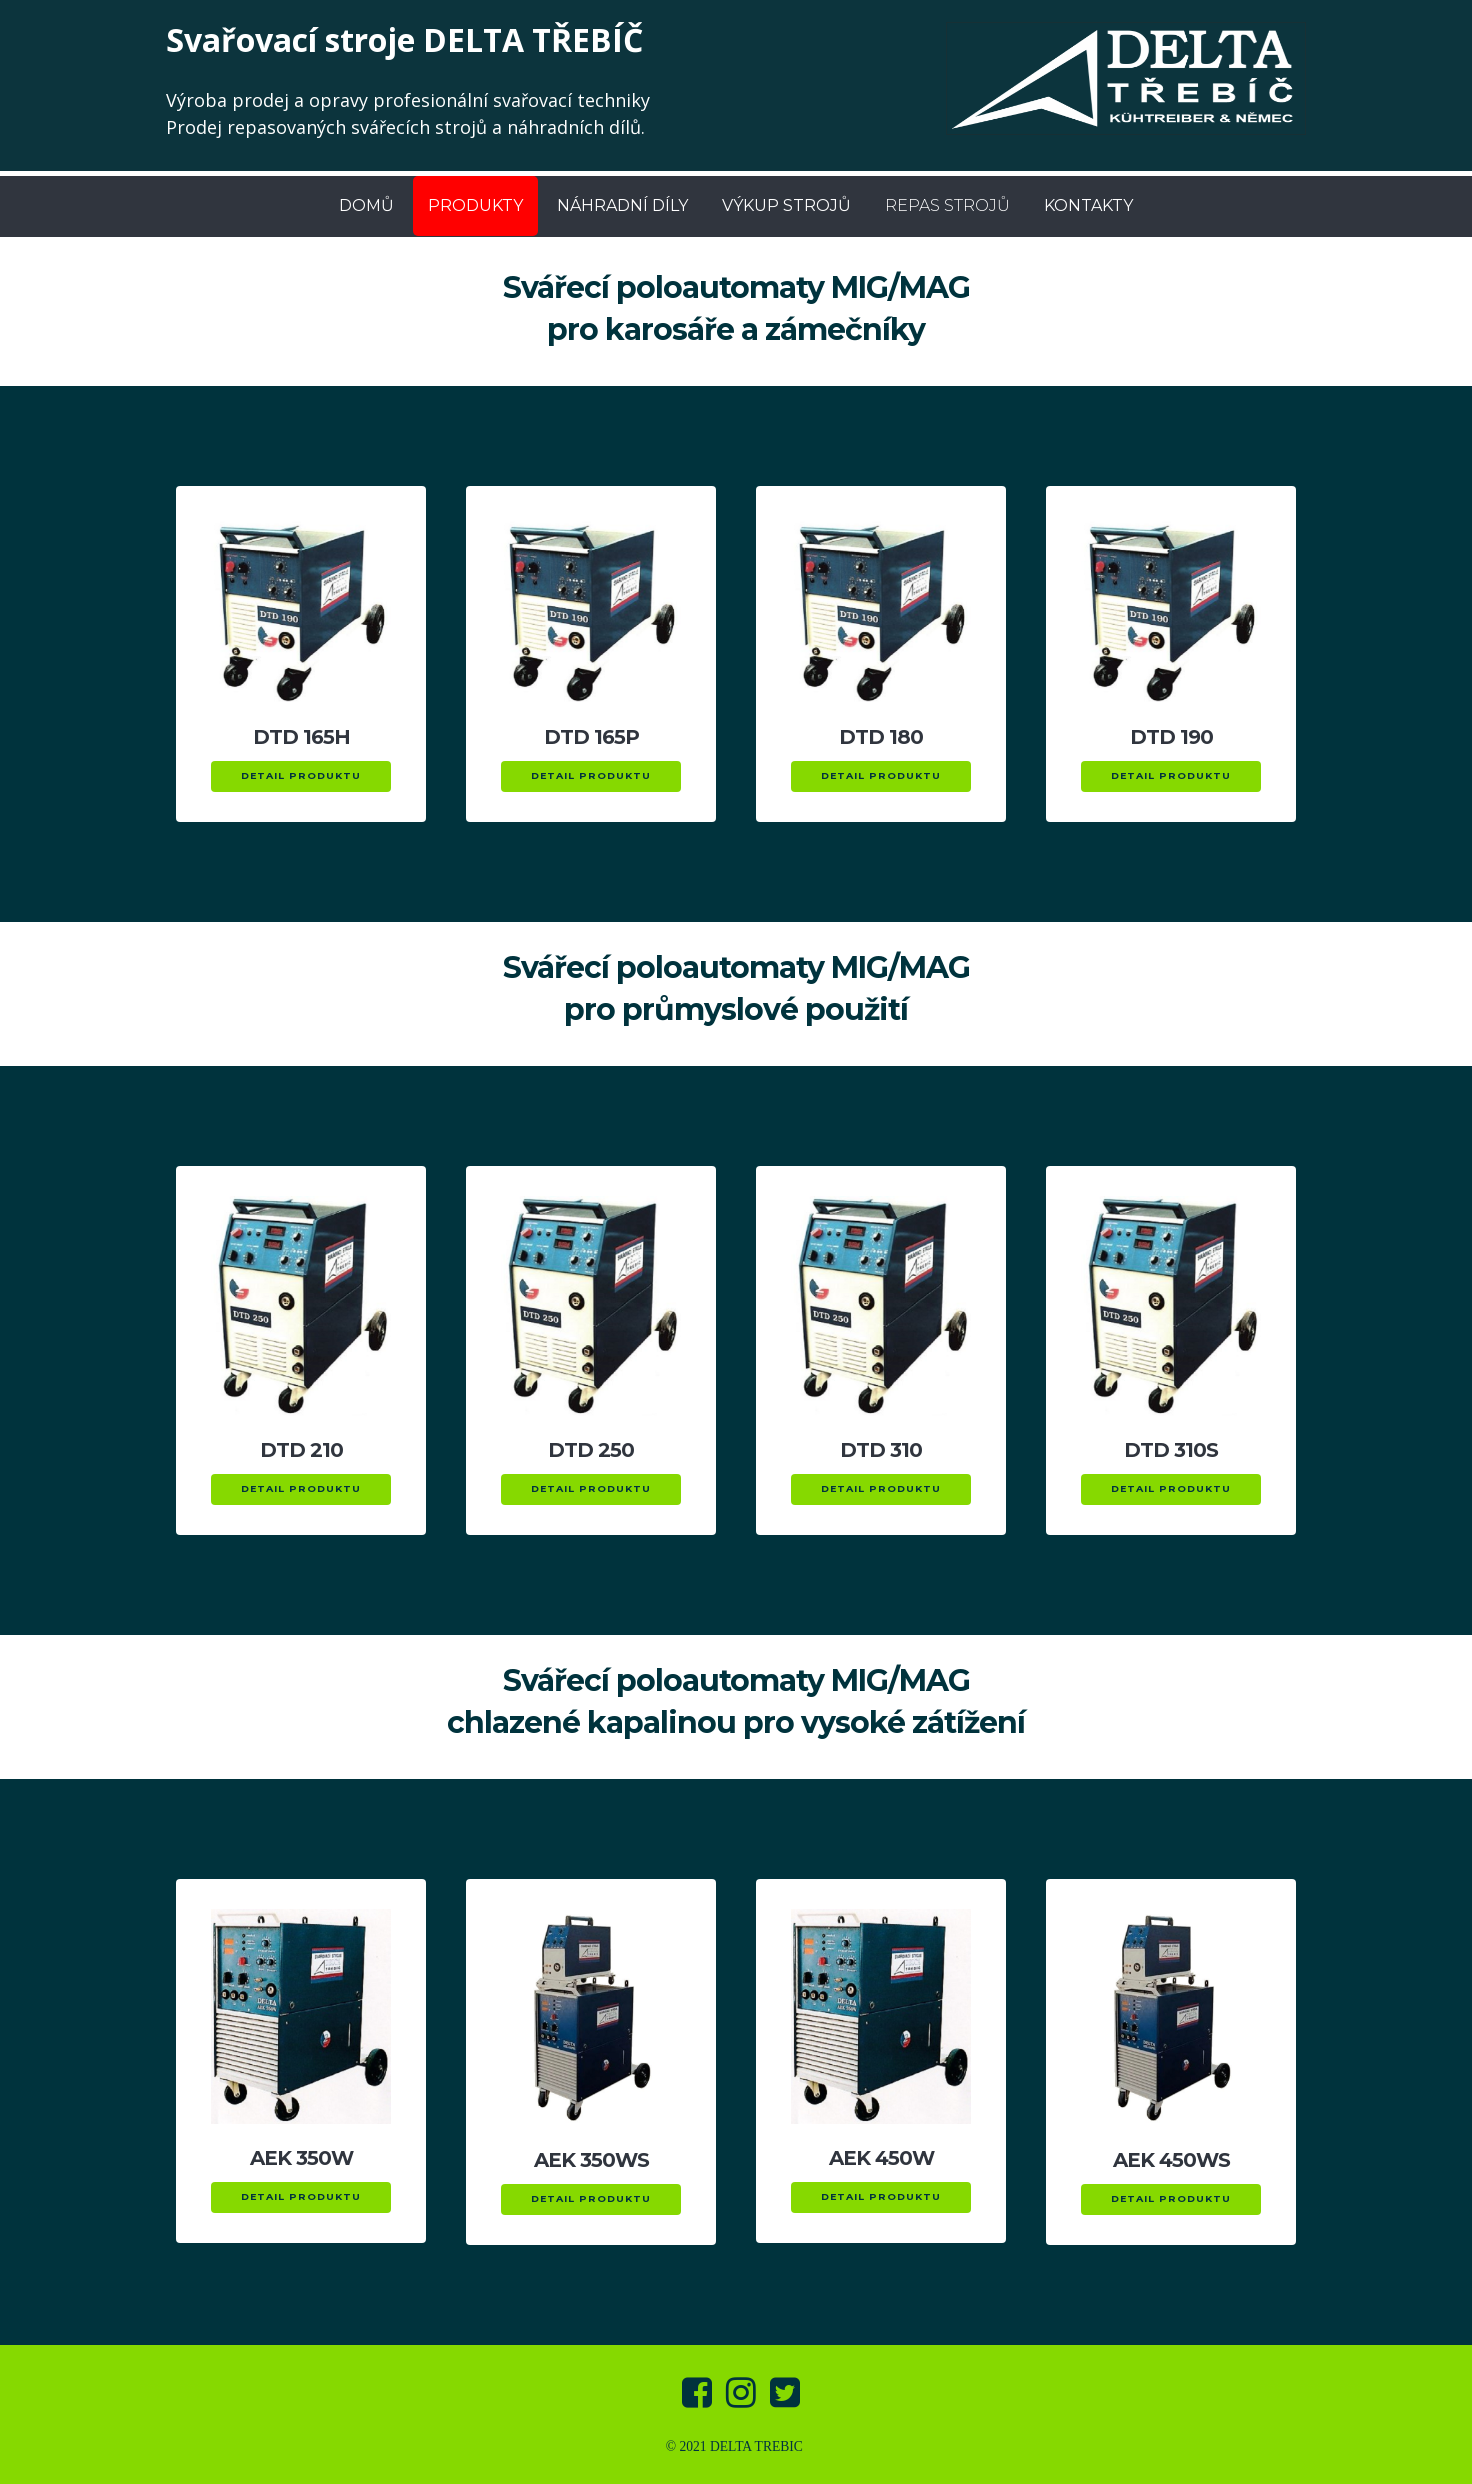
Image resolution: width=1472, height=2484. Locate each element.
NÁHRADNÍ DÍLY (622, 205)
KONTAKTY (1088, 205)
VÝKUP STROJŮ (786, 205)
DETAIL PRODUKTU (301, 775)
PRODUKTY (475, 205)
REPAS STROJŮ (947, 205)
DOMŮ (366, 205)
